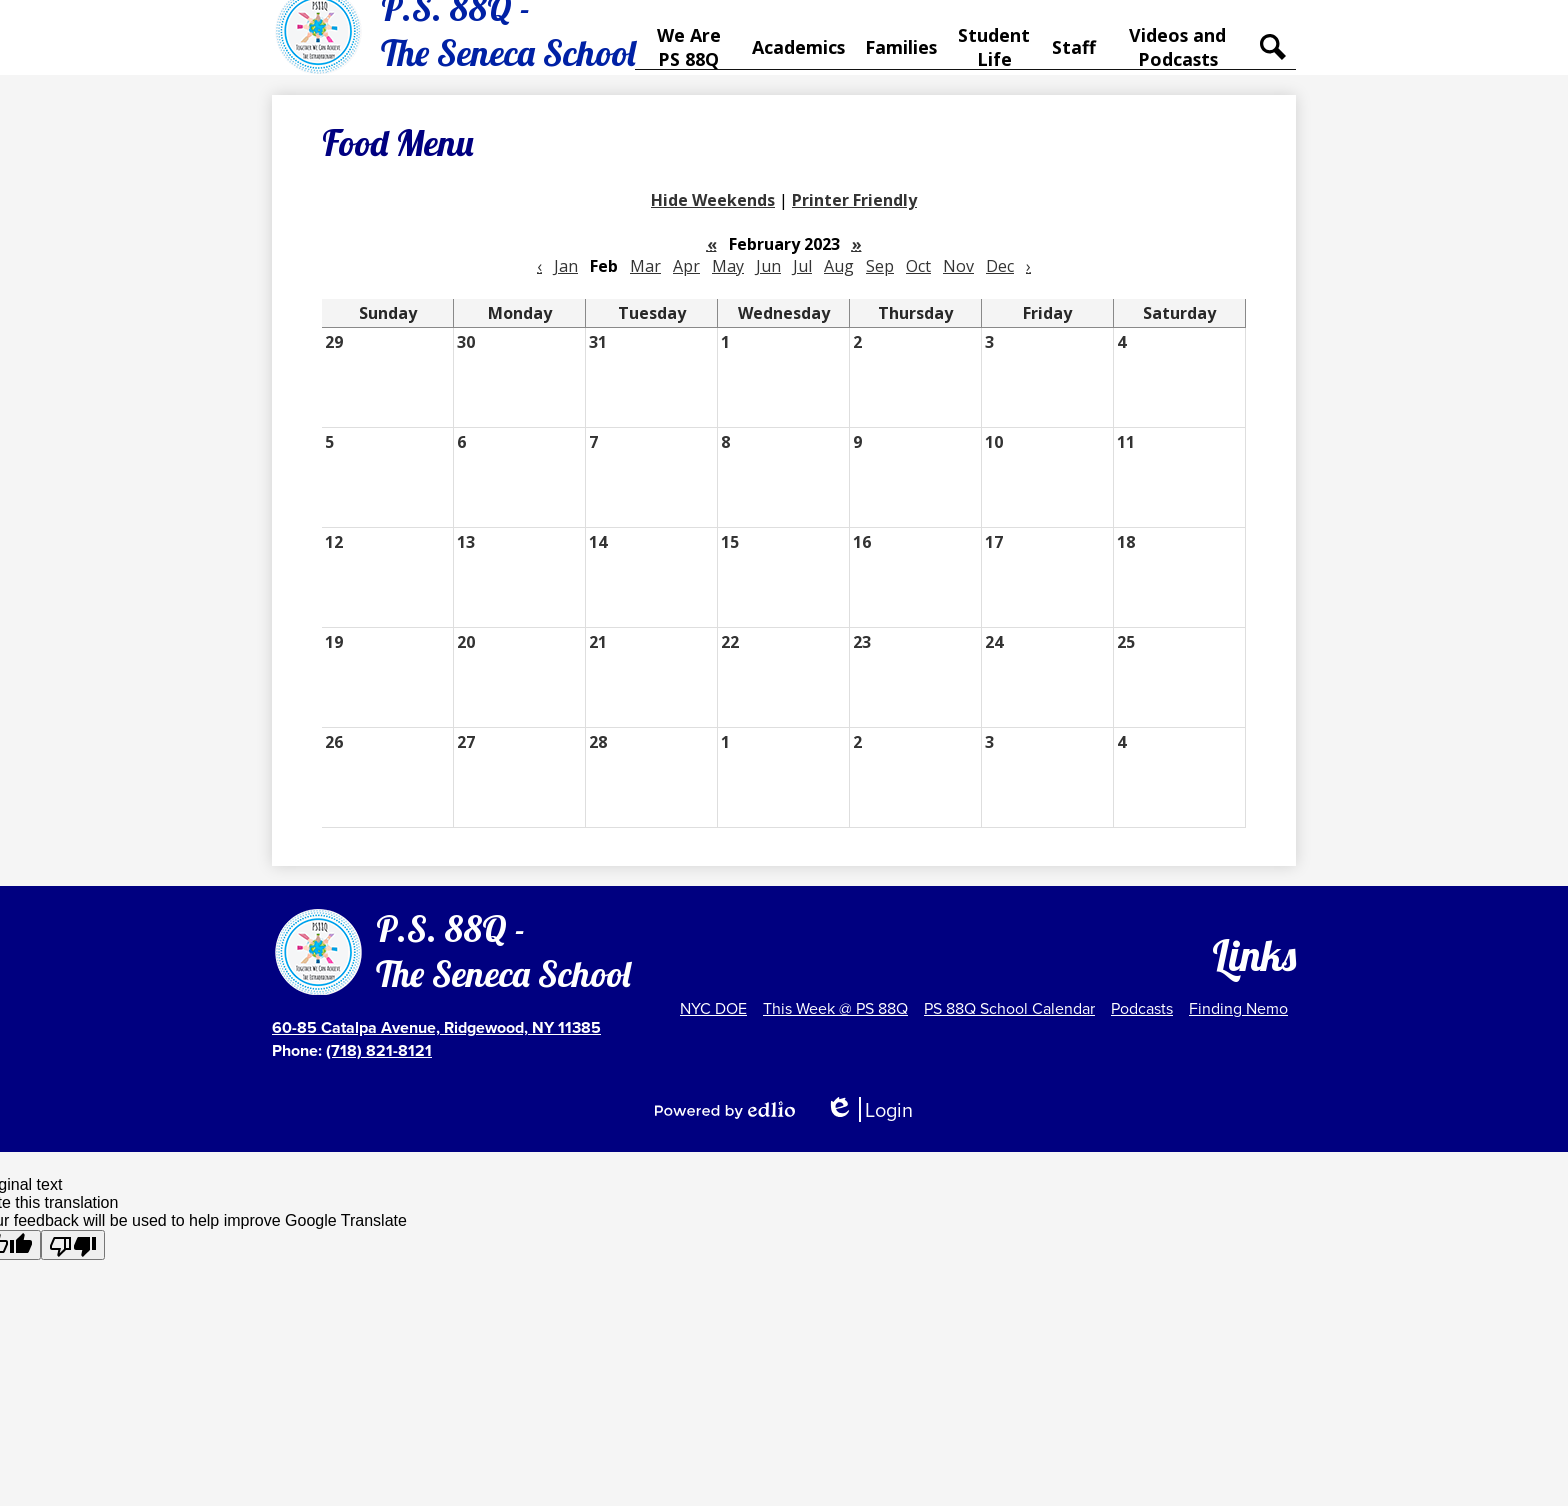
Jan (566, 279)
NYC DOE (713, 1008)
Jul (802, 279)
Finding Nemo (1238, 1008)
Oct (918, 279)
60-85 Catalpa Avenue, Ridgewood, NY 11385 (436, 1027)
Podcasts (1142, 1008)
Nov (958, 279)
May (728, 279)
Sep (880, 279)
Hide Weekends (713, 213)
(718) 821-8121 (379, 1050)
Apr (686, 279)
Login (869, 1109)
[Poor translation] (73, 1245)
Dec (1000, 279)
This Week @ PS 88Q (835, 1008)
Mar (645, 279)
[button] (691, 54)
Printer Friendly (854, 213)
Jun (768, 279)
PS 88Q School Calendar (1009, 1008)
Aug (839, 279)
